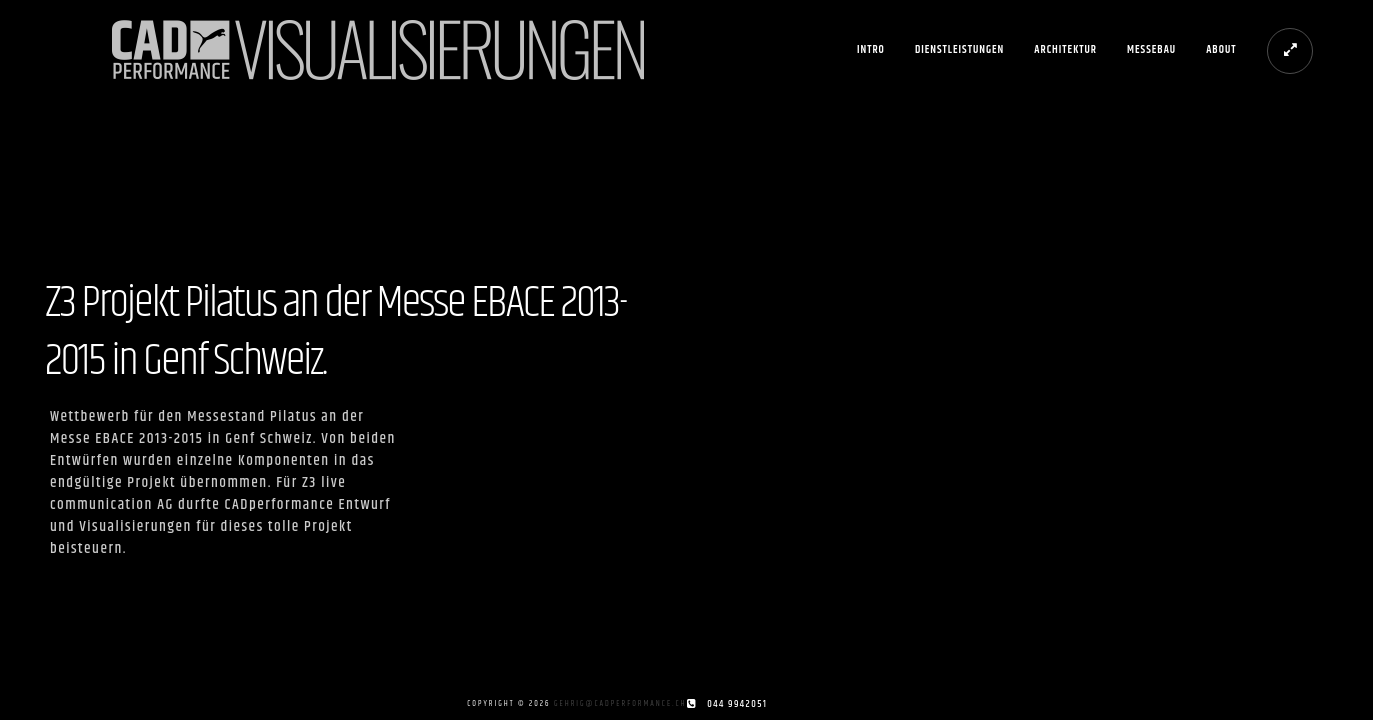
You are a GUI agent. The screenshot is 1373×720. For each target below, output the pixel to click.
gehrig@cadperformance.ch (620, 704)
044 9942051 (737, 704)
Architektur (1065, 49)
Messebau (1151, 49)
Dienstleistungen (959, 49)
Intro (871, 49)
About (1221, 49)
